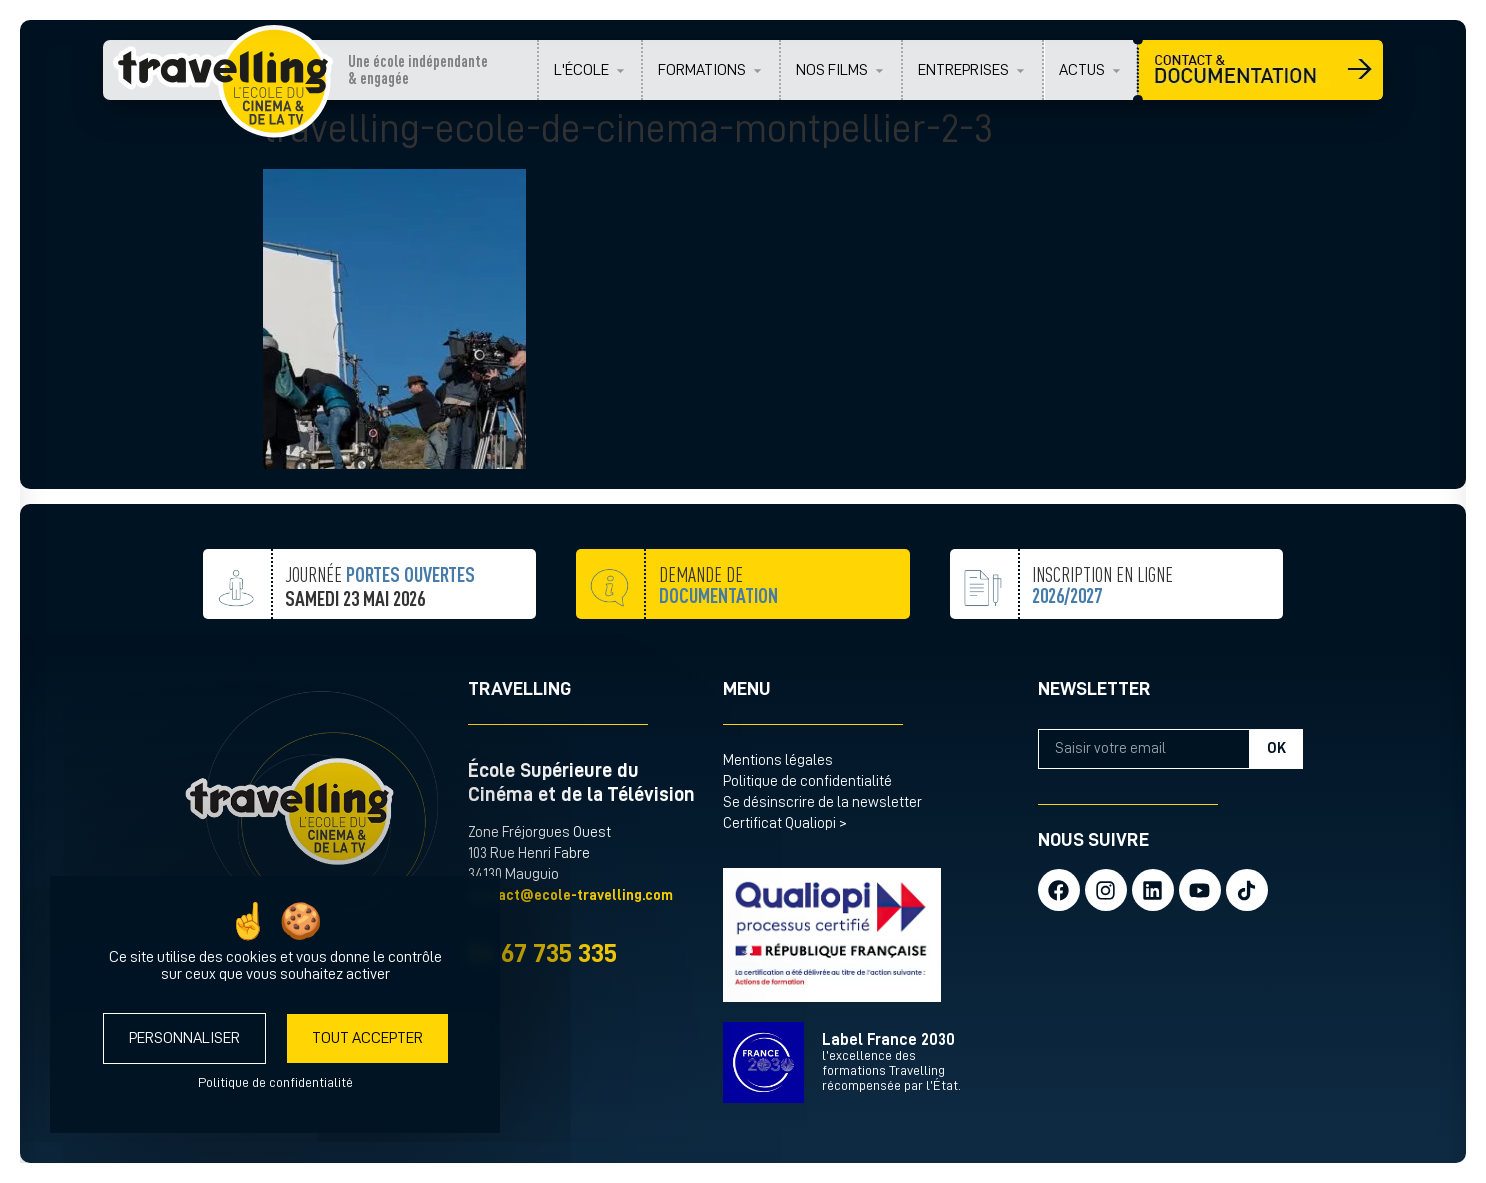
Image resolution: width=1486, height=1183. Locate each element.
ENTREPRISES (963, 70)
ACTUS (1082, 70)
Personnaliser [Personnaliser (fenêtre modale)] (184, 1038)
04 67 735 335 (542, 953)
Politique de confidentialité (807, 781)
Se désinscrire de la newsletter (822, 802)
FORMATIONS (702, 70)
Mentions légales (778, 760)
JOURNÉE (380, 606)
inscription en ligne (1102, 634)
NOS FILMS (832, 70)
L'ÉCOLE (581, 70)
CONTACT (1260, 70)
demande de (718, 628)
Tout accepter (367, 1038)
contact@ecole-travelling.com (570, 895)
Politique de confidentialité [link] (275, 1082)
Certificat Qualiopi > (785, 823)
